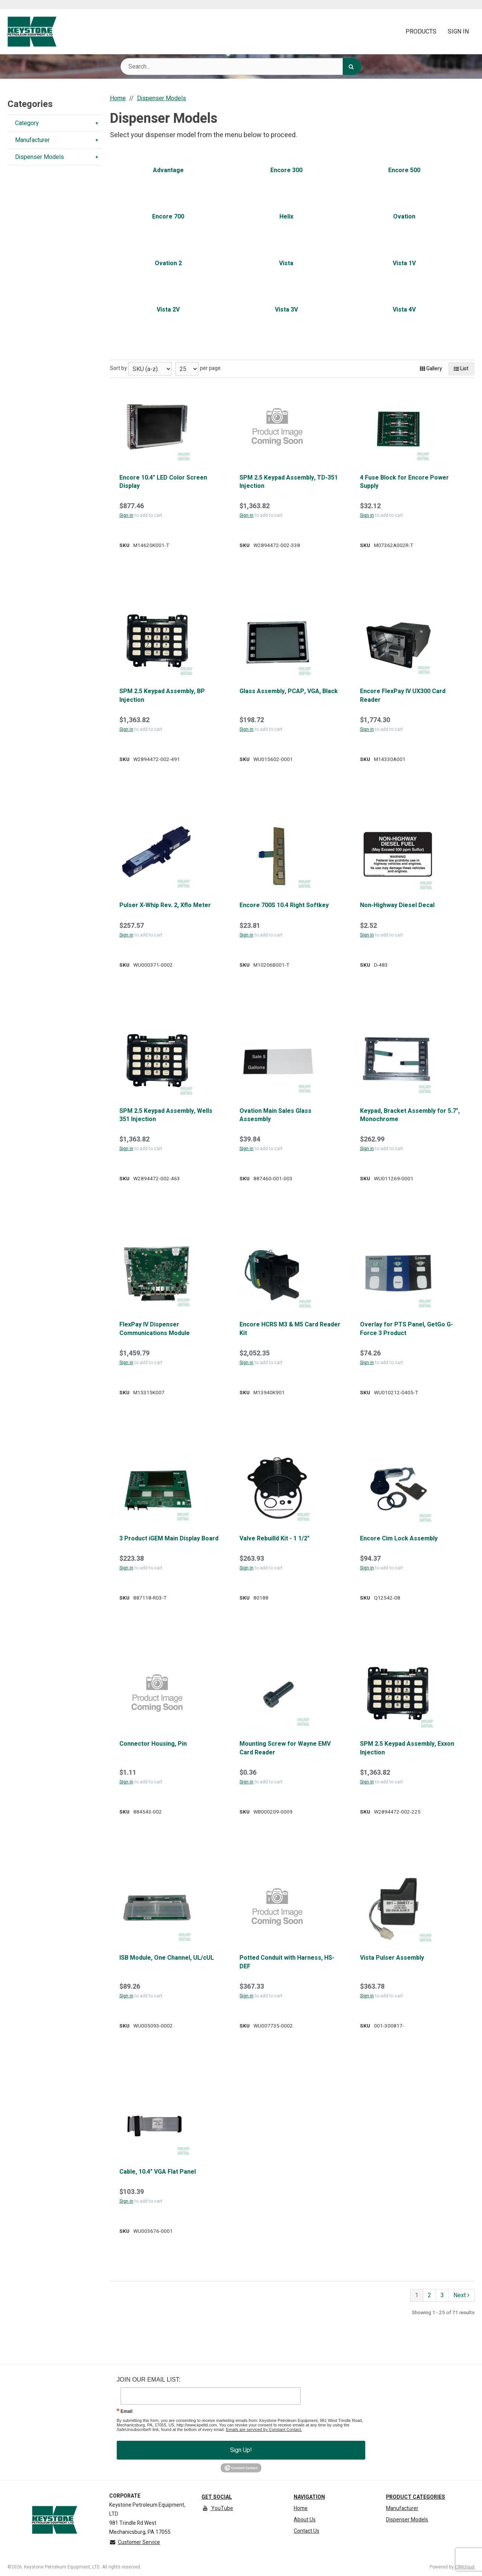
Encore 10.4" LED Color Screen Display (163, 482)
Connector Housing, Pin (153, 1744)
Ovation (404, 216)
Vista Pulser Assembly (392, 1958)
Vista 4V (404, 310)
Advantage (168, 170)
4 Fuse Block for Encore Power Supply (404, 482)
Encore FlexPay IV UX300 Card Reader (402, 695)
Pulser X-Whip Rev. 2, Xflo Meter (165, 905)
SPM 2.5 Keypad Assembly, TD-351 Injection (288, 482)
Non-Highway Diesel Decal (397, 905)
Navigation (309, 2497)
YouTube (217, 2508)
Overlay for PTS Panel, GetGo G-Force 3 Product (406, 1328)
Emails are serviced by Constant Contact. (264, 2429)
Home (301, 2508)
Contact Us (306, 2531)
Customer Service (134, 2542)
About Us (305, 2520)
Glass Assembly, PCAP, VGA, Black (288, 691)
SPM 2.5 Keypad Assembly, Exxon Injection (407, 1748)
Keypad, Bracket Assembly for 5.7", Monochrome (410, 1115)
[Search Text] (241, 66)
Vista (286, 263)
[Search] (352, 66)
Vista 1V (404, 263)
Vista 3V (286, 310)
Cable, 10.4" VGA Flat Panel (157, 2172)
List (461, 369)
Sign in (126, 515)
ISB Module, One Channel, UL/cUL (166, 1958)
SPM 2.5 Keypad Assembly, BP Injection (162, 695)
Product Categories (415, 2497)
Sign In (458, 31)
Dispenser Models (407, 2520)
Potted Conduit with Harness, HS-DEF (286, 1962)
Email (126, 2411)
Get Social (216, 2497)
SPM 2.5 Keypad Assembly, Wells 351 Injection (165, 1115)
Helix (286, 216)
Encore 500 (404, 170)
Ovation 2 (168, 263)
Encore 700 (168, 216)
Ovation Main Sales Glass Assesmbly (275, 1115)
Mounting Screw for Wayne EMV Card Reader (285, 1748)
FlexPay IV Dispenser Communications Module (154, 1328)
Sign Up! (241, 2450)
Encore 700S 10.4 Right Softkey (284, 905)
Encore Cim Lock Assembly (399, 1538)
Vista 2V (168, 310)
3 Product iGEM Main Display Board (168, 1538)
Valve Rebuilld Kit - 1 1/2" (274, 1538)
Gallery (431, 369)
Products (421, 31)
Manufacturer (402, 2508)
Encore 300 (286, 170)
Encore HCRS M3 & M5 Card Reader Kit (289, 1328)
